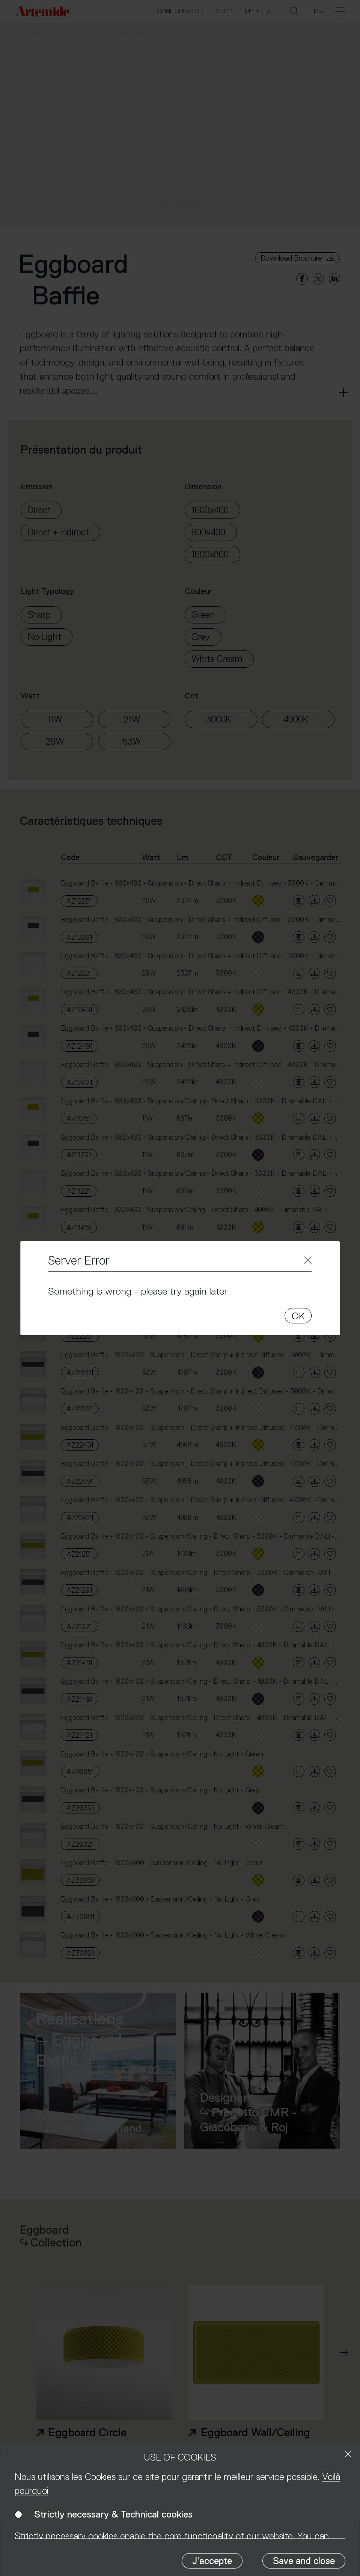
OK (298, 1316)
